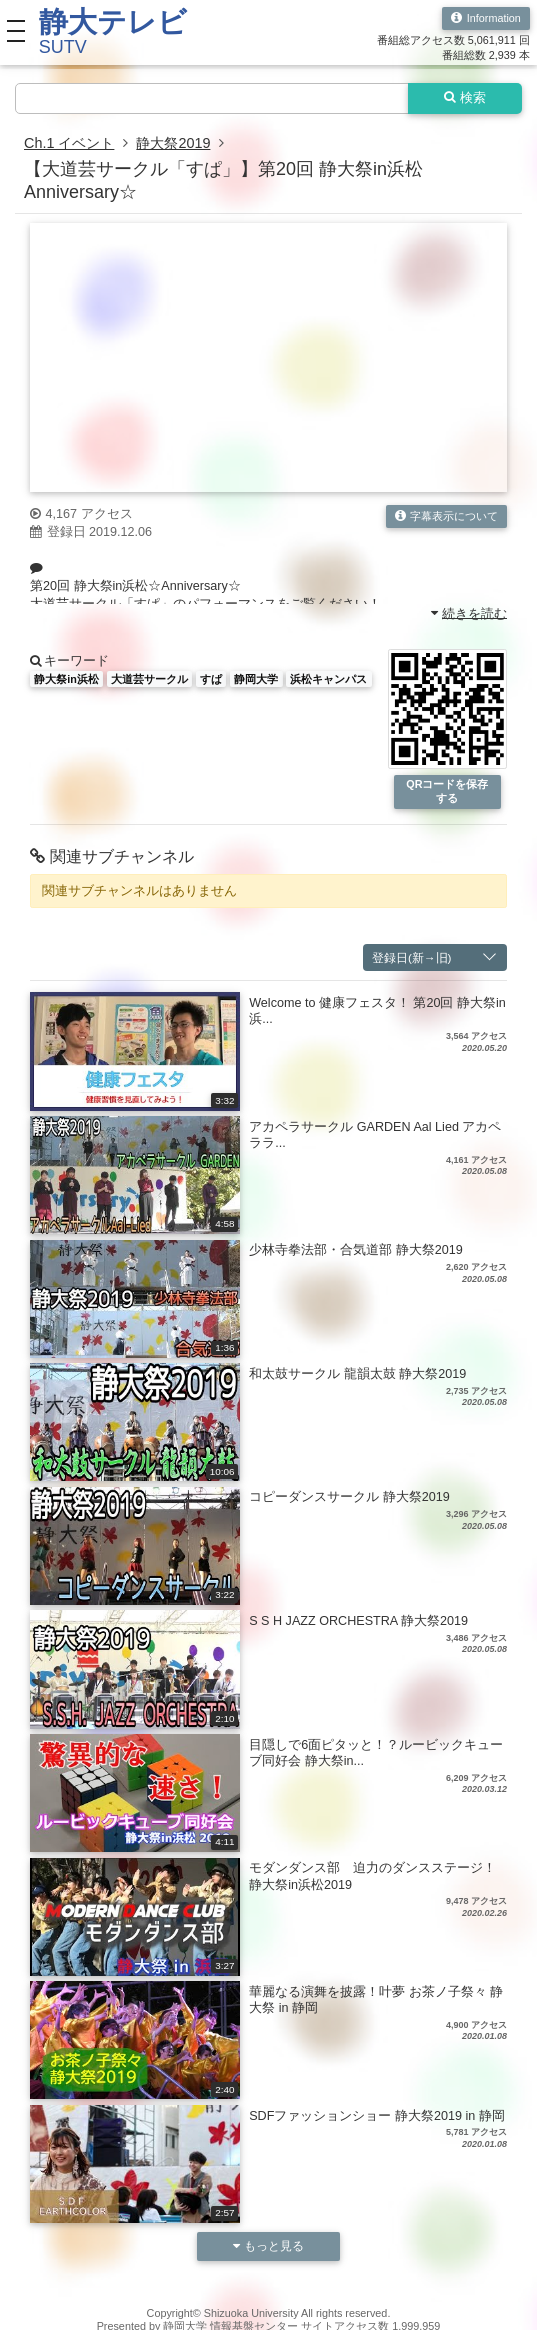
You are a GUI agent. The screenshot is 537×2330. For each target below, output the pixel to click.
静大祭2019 (173, 143)
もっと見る (269, 2245)
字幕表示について (447, 516)
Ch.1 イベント (69, 143)
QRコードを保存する (447, 790)
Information (486, 18)
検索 (465, 98)
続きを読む (469, 613)
